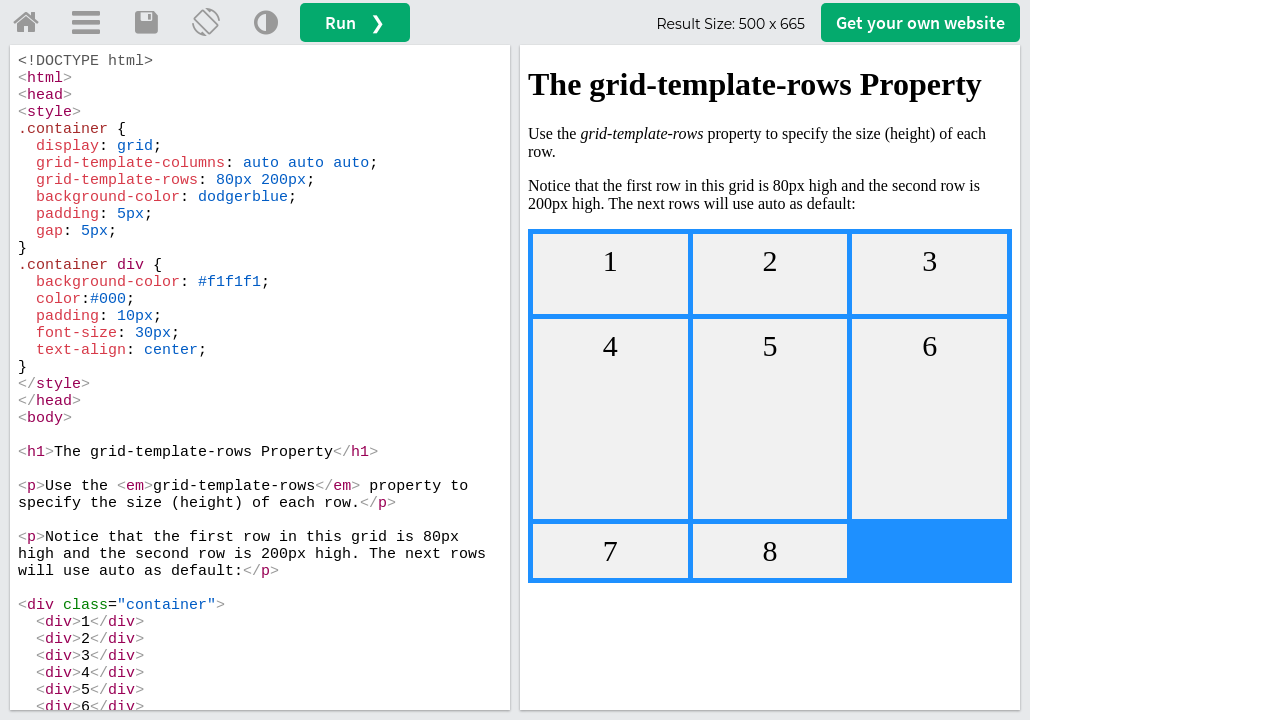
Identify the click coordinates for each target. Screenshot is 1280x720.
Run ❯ (355, 22)
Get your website (920, 22)
